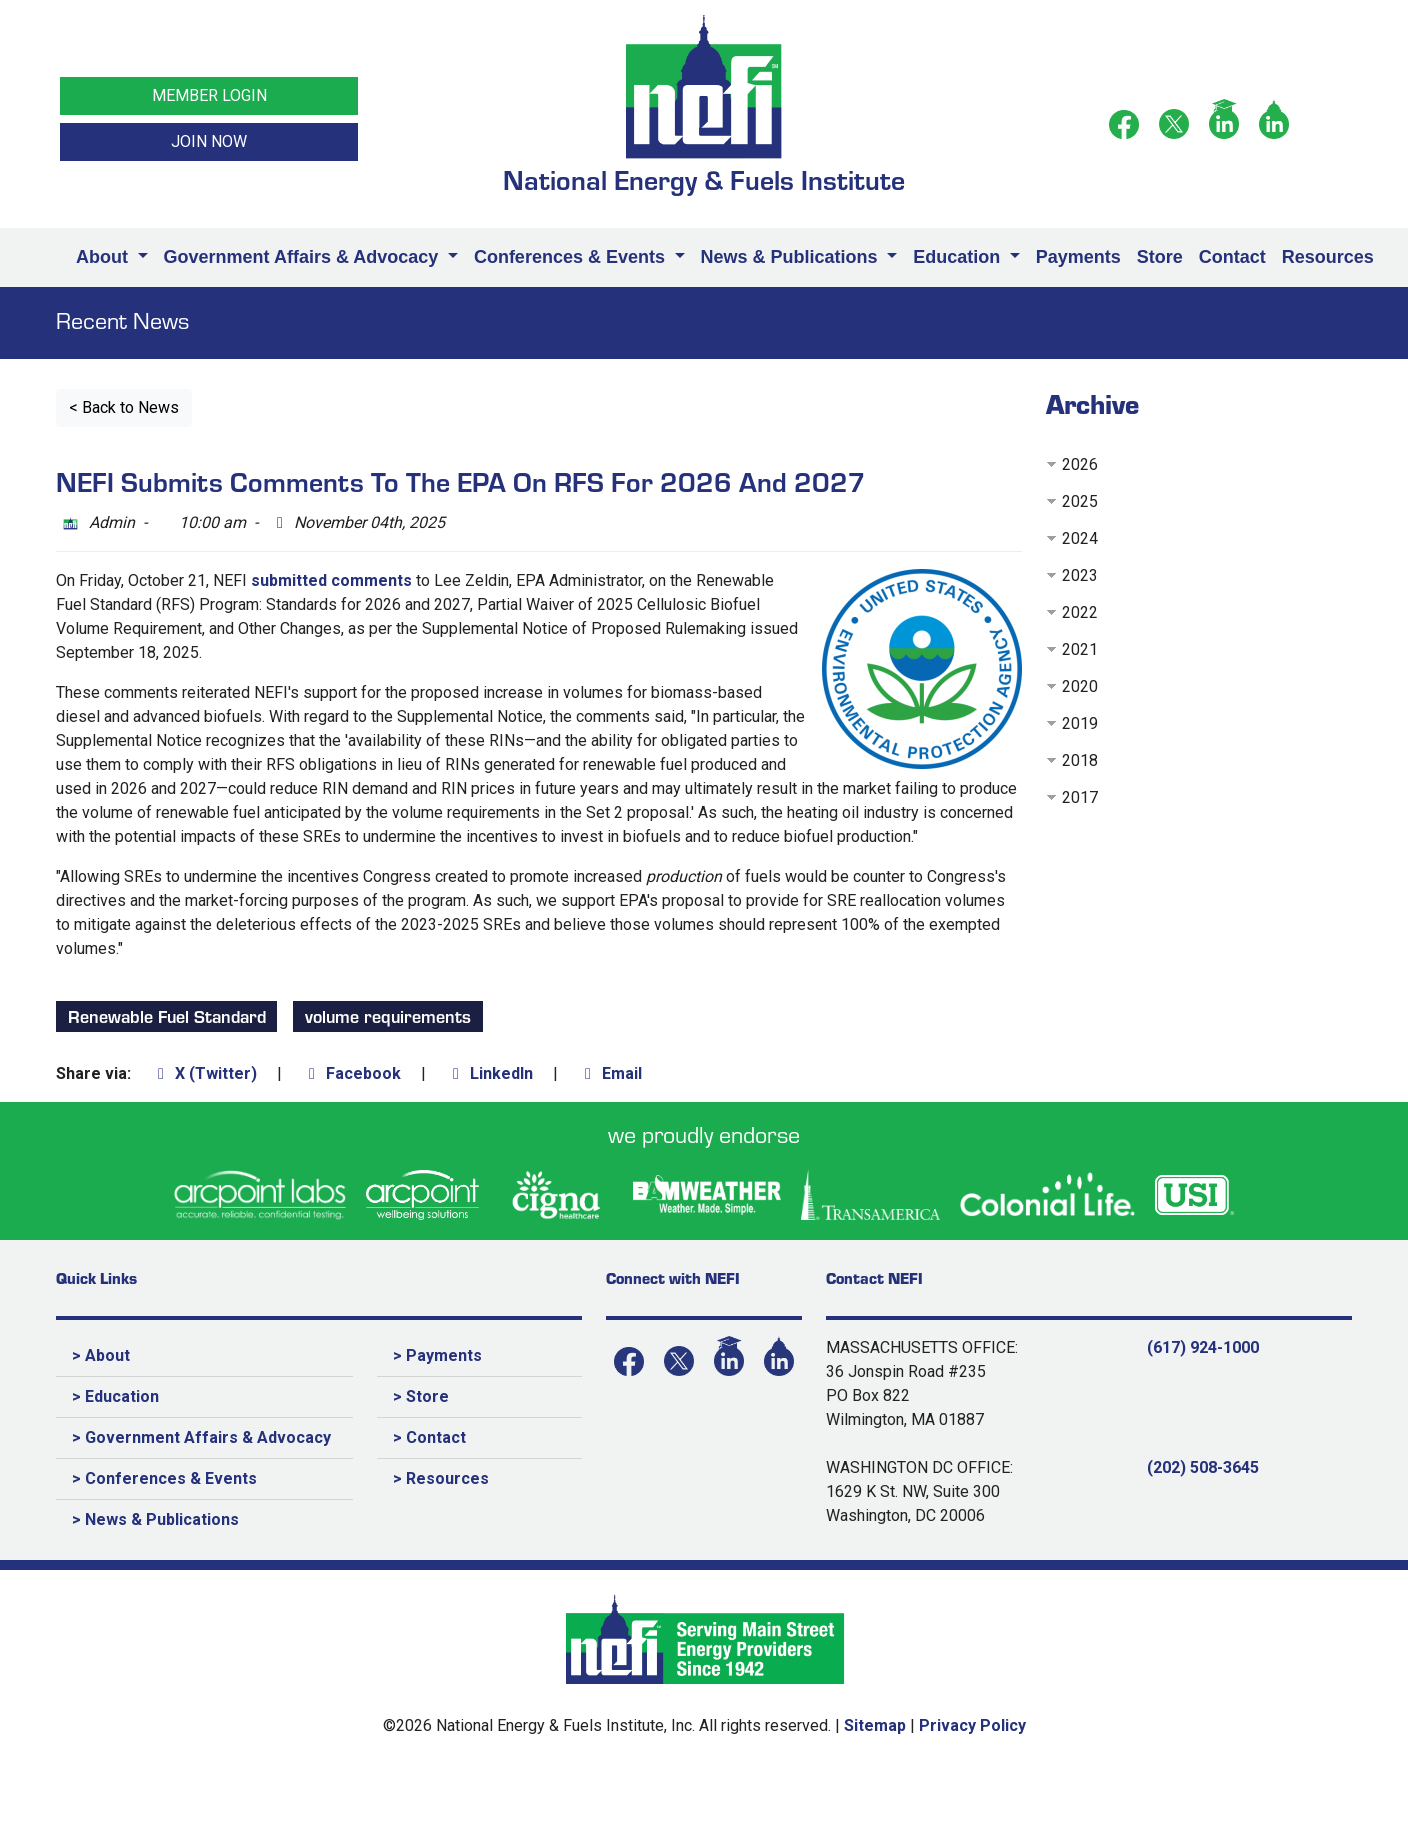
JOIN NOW (209, 141)
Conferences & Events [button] (572, 257)
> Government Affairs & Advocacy (201, 1437)
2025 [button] (1080, 501)
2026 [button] (1080, 464)
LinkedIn (489, 1073)
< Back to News (124, 407)
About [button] (104, 257)
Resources (1328, 257)
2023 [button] (1080, 575)
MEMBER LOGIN (209, 95)
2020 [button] (1080, 686)
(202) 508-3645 (1203, 1467)
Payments (1078, 257)
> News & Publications (155, 1519)
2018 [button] (1080, 760)
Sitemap (875, 1725)
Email (610, 1073)
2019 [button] (1080, 723)
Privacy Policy (972, 1725)
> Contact (429, 1437)
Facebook (351, 1073)
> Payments (437, 1355)
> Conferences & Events (164, 1478)
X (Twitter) (204, 1073)
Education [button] (959, 257)
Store (1160, 257)
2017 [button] (1080, 797)
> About (101, 1355)
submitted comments (331, 580)
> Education (115, 1396)
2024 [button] (1080, 538)
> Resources (441, 1478)
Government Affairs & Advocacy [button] (304, 257)
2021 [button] (1080, 649)
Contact (1232, 257)
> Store (421, 1396)
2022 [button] (1080, 612)
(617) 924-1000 (1203, 1347)
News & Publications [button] (792, 257)
